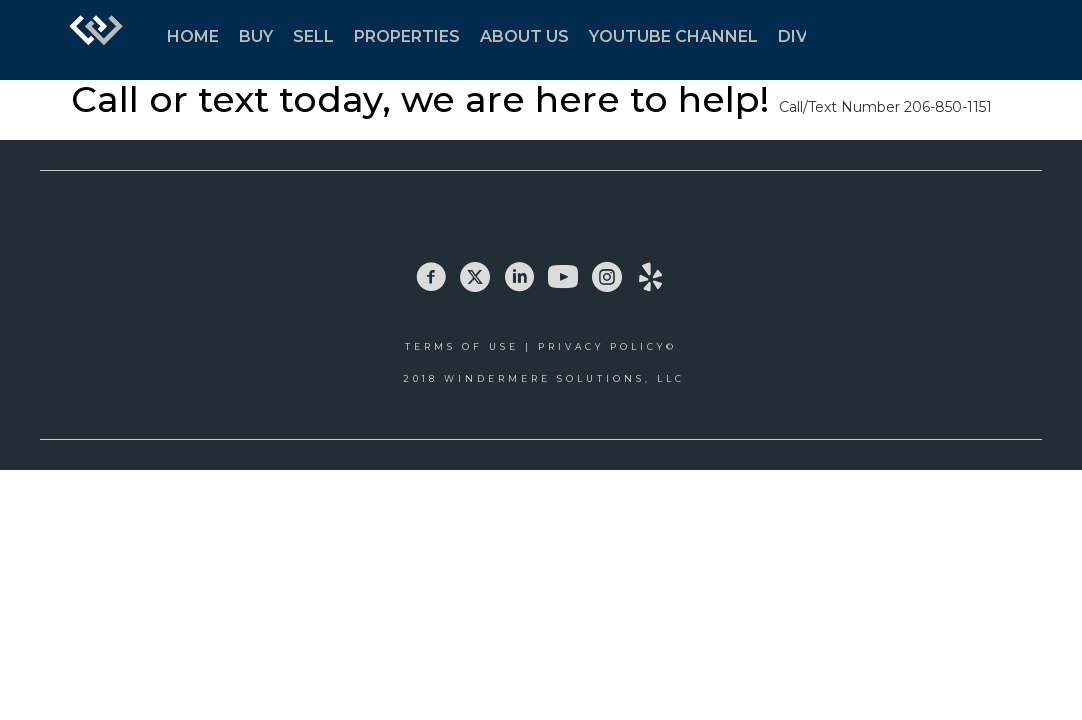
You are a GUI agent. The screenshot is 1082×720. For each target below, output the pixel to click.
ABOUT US (524, 36)
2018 (423, 378)
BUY (256, 36)
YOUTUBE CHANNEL (673, 36)
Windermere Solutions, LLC (564, 378)
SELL (313, 36)
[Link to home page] (96, 40)
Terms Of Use (462, 346)
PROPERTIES (407, 36)
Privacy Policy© (607, 346)
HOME (193, 36)
